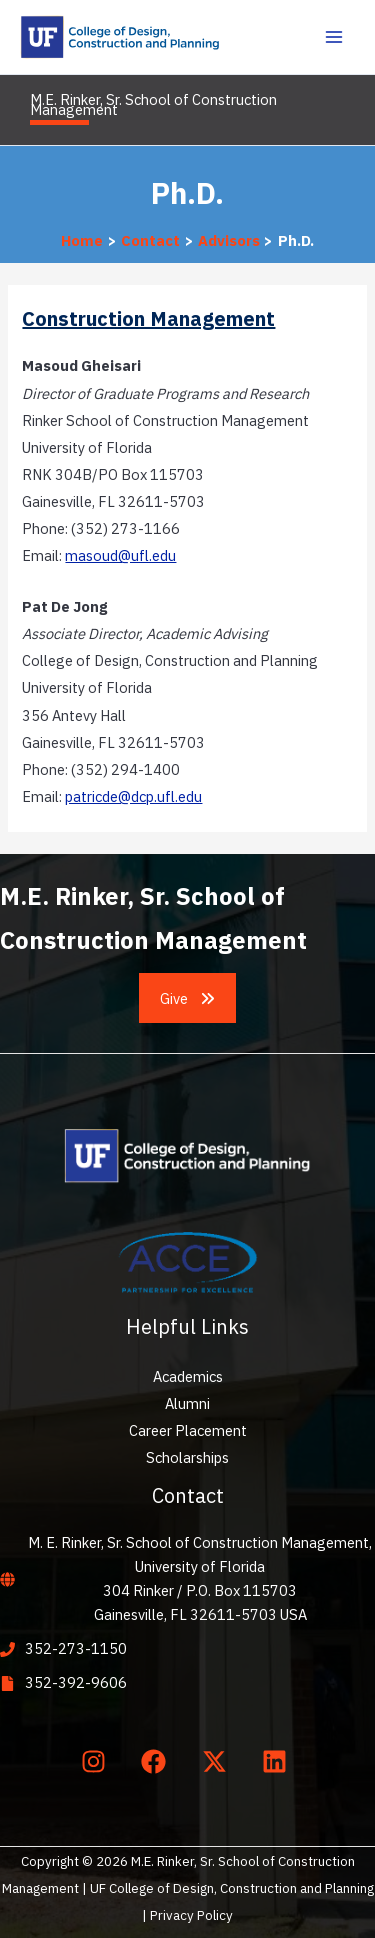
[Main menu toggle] (334, 37)
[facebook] (158, 1761)
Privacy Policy (191, 1915)
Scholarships (187, 1457)
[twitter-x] (218, 1761)
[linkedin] (279, 1761)
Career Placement (188, 1430)
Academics (188, 1376)
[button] (188, 998)
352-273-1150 (76, 1648)
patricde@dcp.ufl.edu (133, 796)
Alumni (187, 1403)
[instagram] (97, 1761)
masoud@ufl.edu (120, 555)
